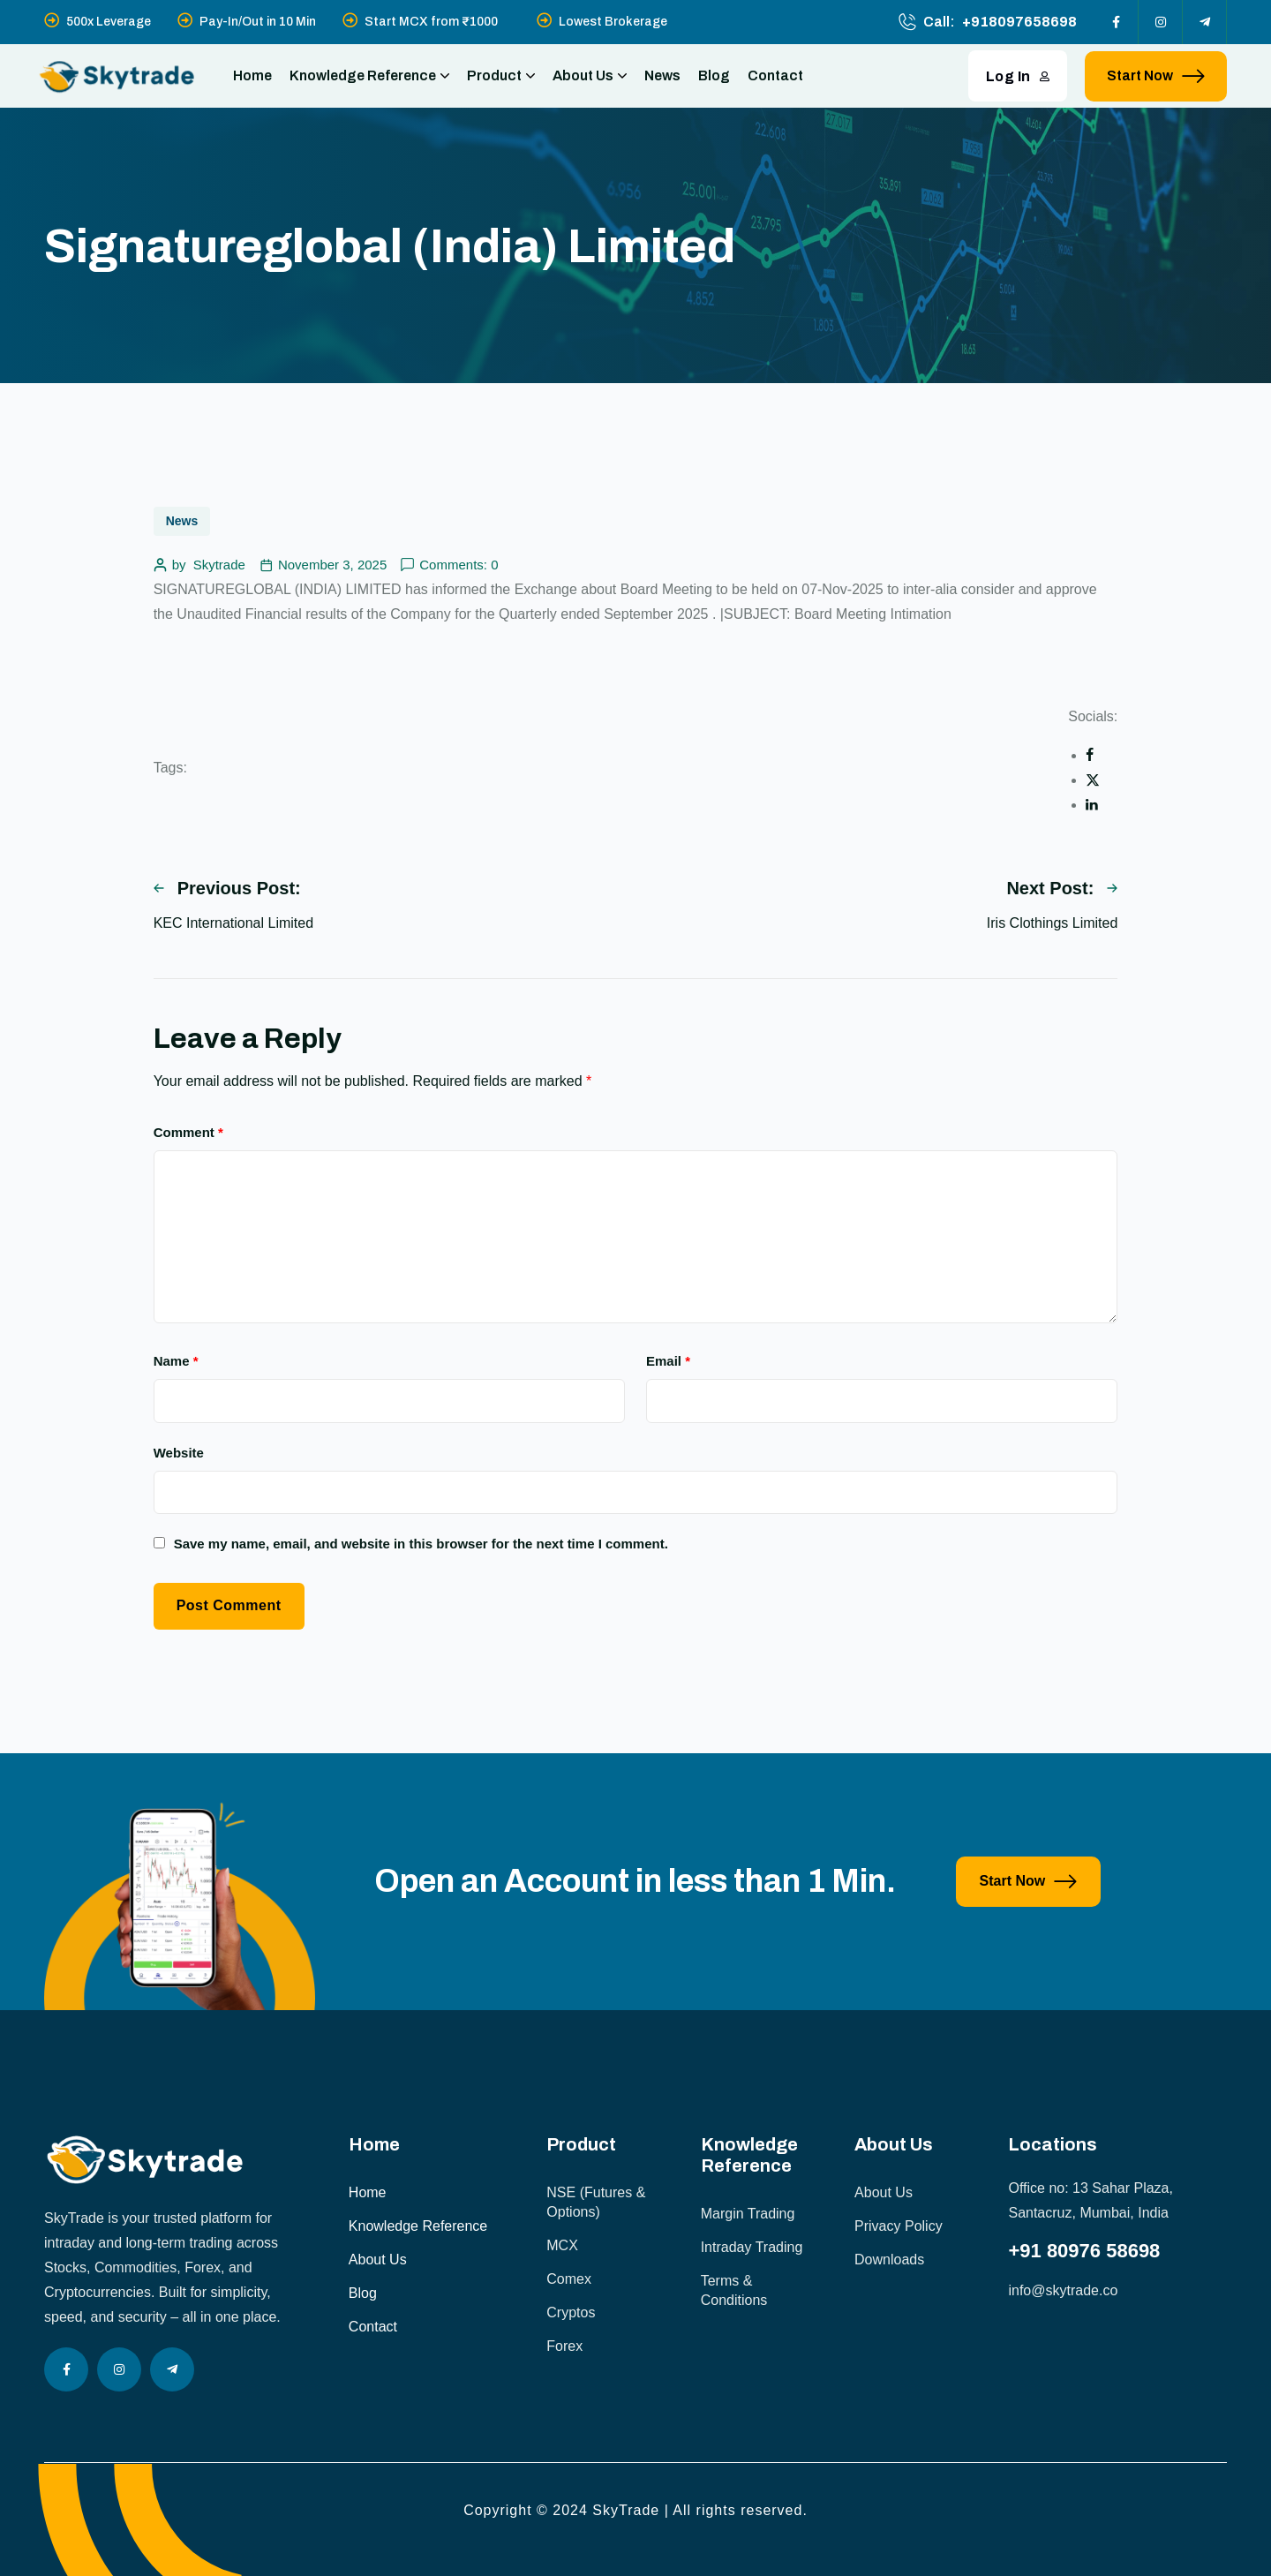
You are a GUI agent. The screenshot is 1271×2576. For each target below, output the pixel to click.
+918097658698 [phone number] (1019, 21)
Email (668, 1360)
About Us (590, 76)
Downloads (889, 2259)
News (662, 75)
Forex (564, 2346)
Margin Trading (748, 2213)
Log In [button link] (1018, 76)
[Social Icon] (1116, 22)
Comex (568, 2278)
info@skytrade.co (1062, 2290)
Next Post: (1061, 888)
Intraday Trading (752, 2247)
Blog (714, 75)
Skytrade (219, 564)
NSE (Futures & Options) (595, 2202)
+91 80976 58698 (1084, 2251)
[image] (179, 2005)
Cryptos (570, 2312)
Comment (188, 1132)
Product (501, 76)
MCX (562, 2245)
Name (176, 1360)
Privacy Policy (898, 2225)
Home (252, 75)
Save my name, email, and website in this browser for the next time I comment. (421, 1543)
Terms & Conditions (734, 2290)
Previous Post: (227, 888)
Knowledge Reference (369, 76)
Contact (775, 75)
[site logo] (117, 76)
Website (179, 1452)
